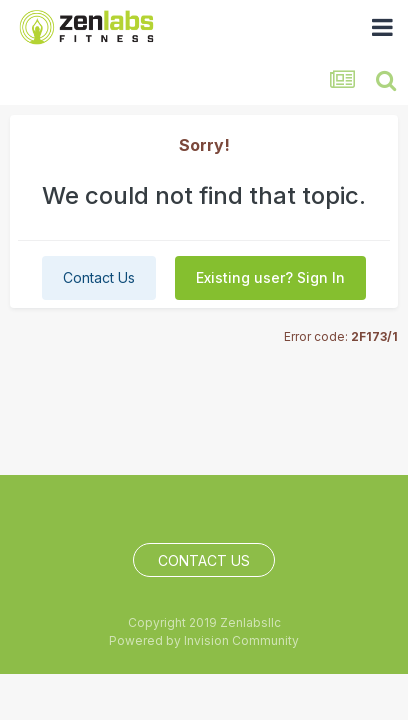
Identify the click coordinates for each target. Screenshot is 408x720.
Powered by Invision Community (204, 640)
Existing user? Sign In (270, 277)
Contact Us (99, 277)
